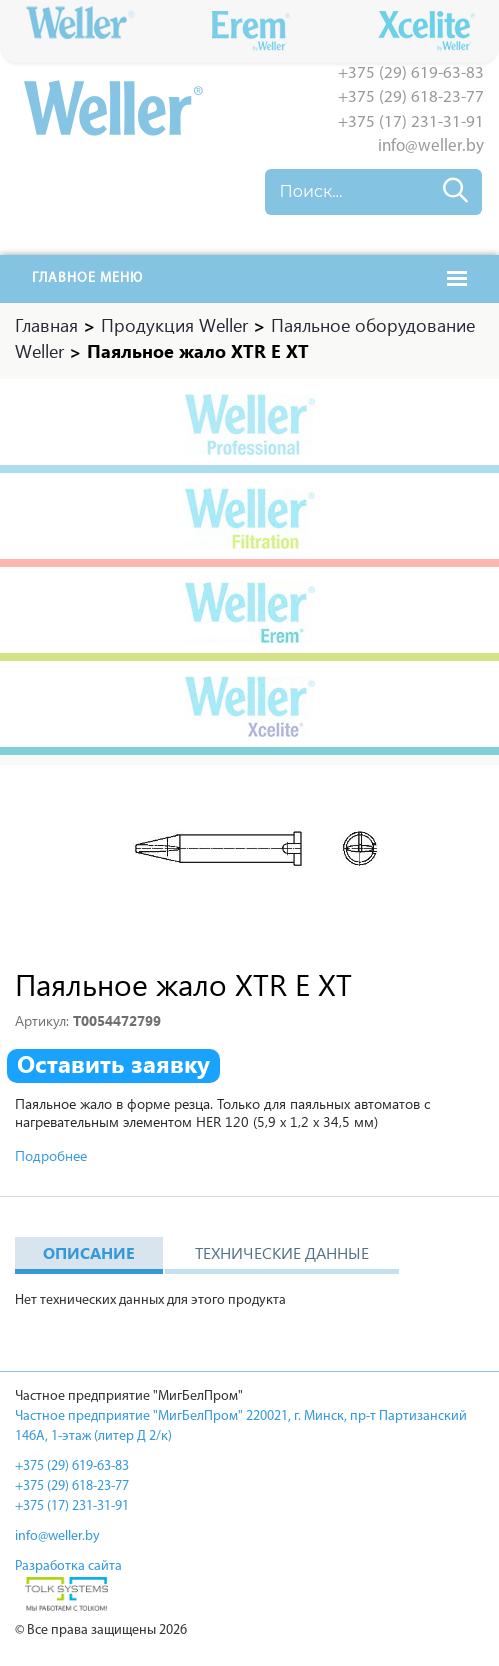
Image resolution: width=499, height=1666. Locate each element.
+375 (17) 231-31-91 (411, 122)
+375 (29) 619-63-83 (411, 73)
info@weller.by (431, 146)
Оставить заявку (113, 1064)
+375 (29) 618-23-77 (411, 97)
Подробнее (51, 1155)
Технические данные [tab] (282, 1252)
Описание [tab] (89, 1252)
